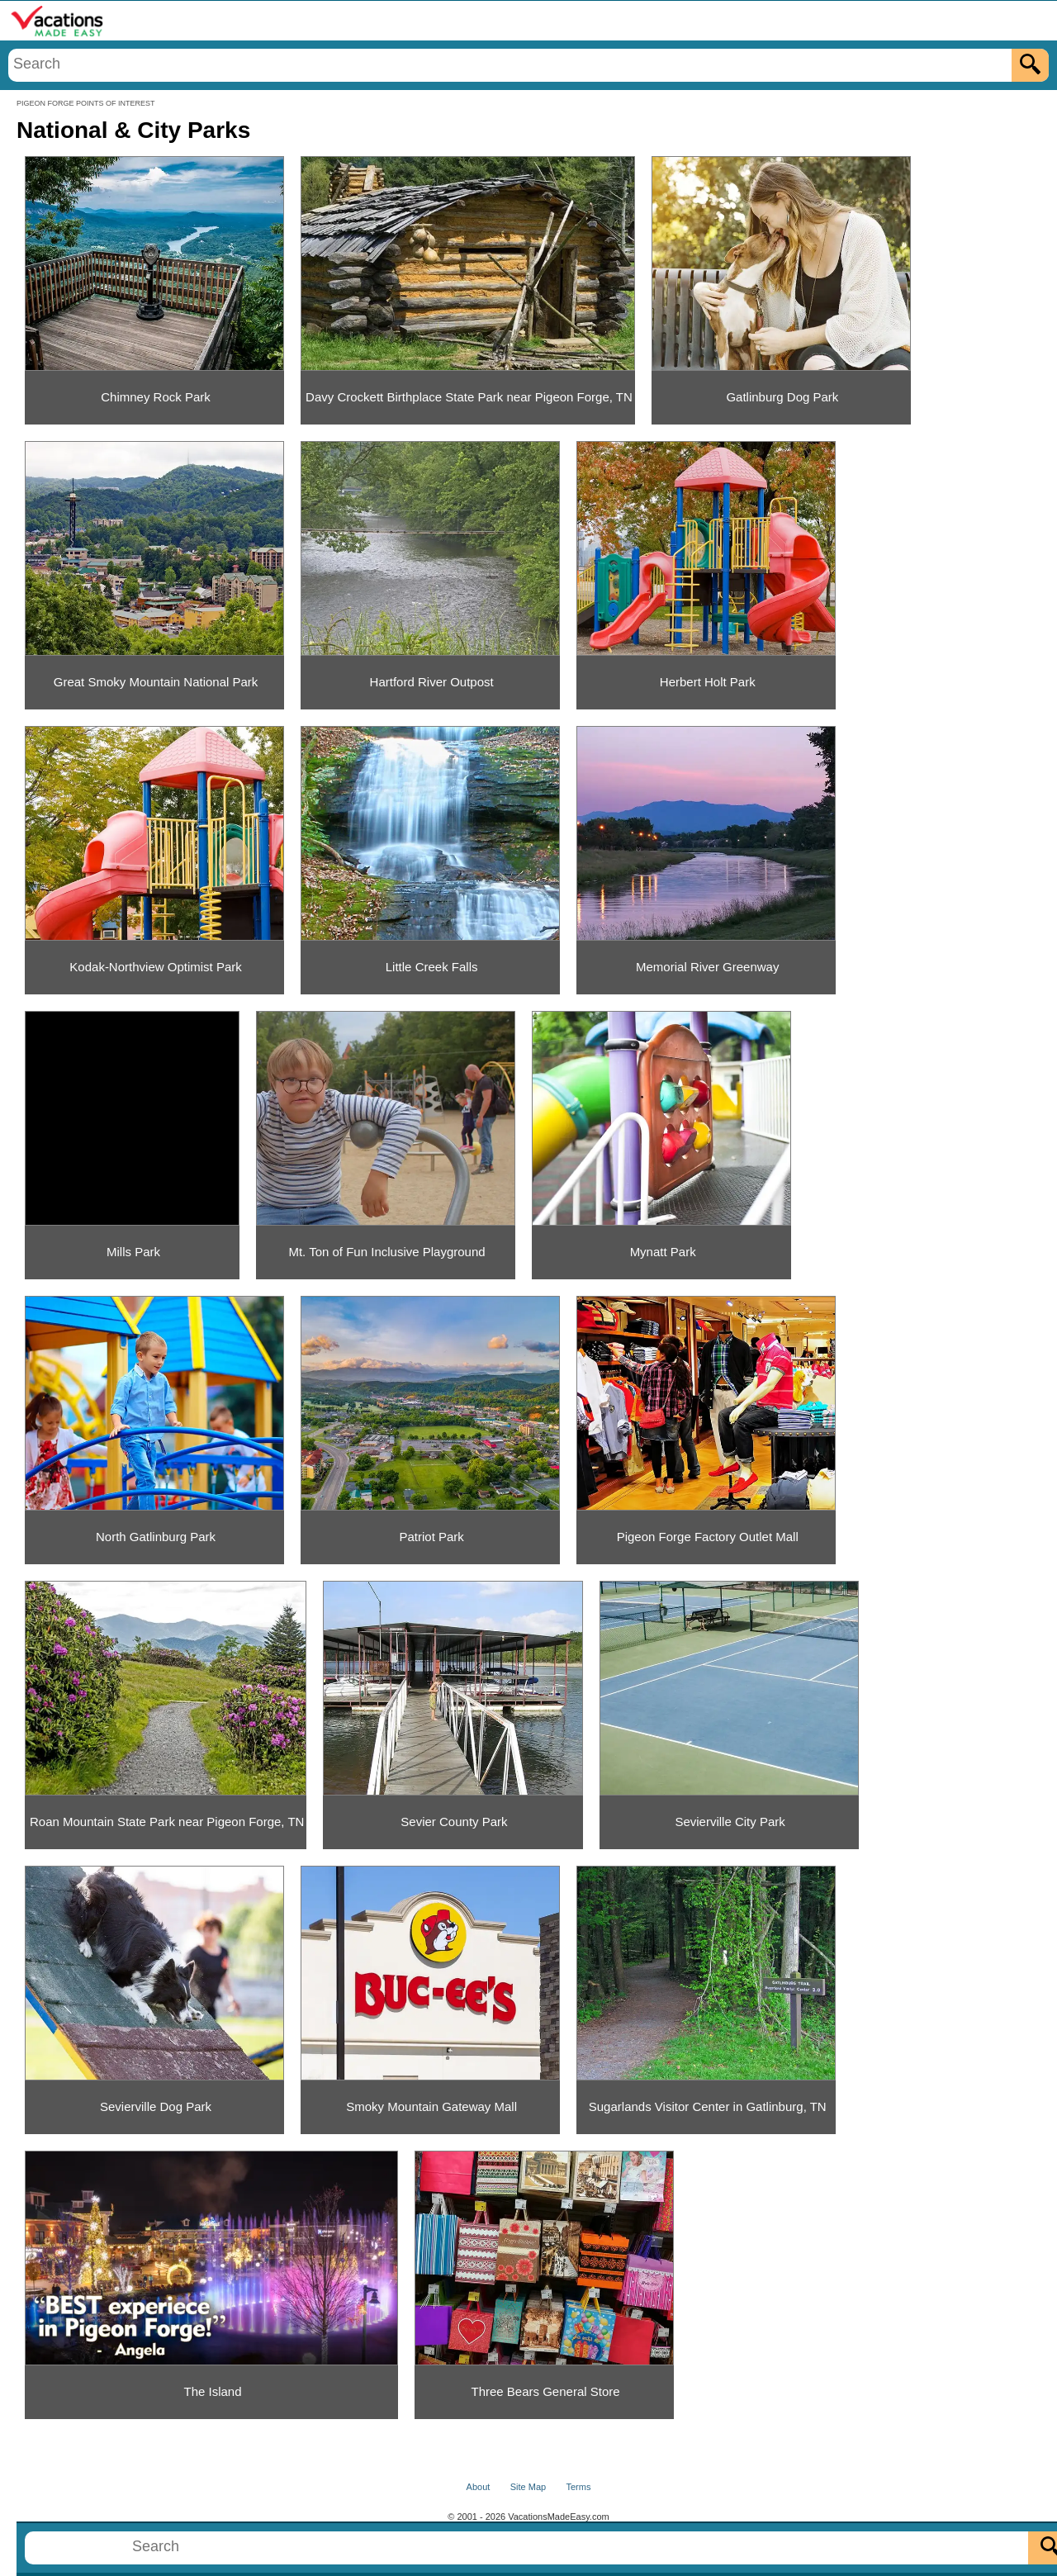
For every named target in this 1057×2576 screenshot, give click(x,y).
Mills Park (133, 1252)
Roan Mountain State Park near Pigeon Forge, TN (167, 1822)
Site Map (528, 2487)
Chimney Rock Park (156, 397)
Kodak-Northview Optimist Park (155, 967)
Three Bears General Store (546, 2391)
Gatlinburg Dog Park (782, 397)
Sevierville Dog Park (155, 2106)
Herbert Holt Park (708, 682)
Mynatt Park (663, 1252)
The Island (212, 2391)
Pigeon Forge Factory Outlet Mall (708, 1537)
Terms (578, 2487)
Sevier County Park (454, 1822)
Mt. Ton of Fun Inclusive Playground (386, 1252)
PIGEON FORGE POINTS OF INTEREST (86, 103)
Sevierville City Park (729, 1822)
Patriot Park (431, 1537)
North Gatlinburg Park (156, 1537)
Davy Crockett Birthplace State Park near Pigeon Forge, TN (469, 397)
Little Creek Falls (432, 967)
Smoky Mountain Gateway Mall (431, 2106)
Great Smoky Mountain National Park (156, 682)
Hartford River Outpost (432, 682)
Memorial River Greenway (707, 967)
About (479, 2487)
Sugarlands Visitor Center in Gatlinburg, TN (708, 2106)
